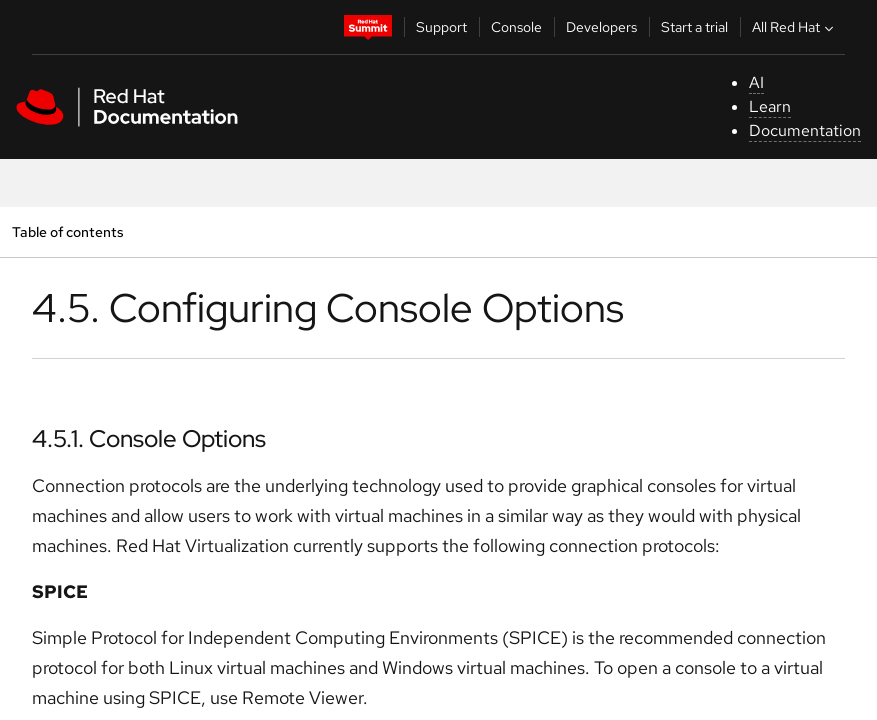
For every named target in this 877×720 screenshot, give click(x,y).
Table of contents (67, 231)
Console (516, 27)
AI (756, 82)
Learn (770, 106)
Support (441, 27)
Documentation (805, 130)
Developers (601, 27)
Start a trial (694, 27)
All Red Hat (795, 27)
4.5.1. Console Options (149, 438)
